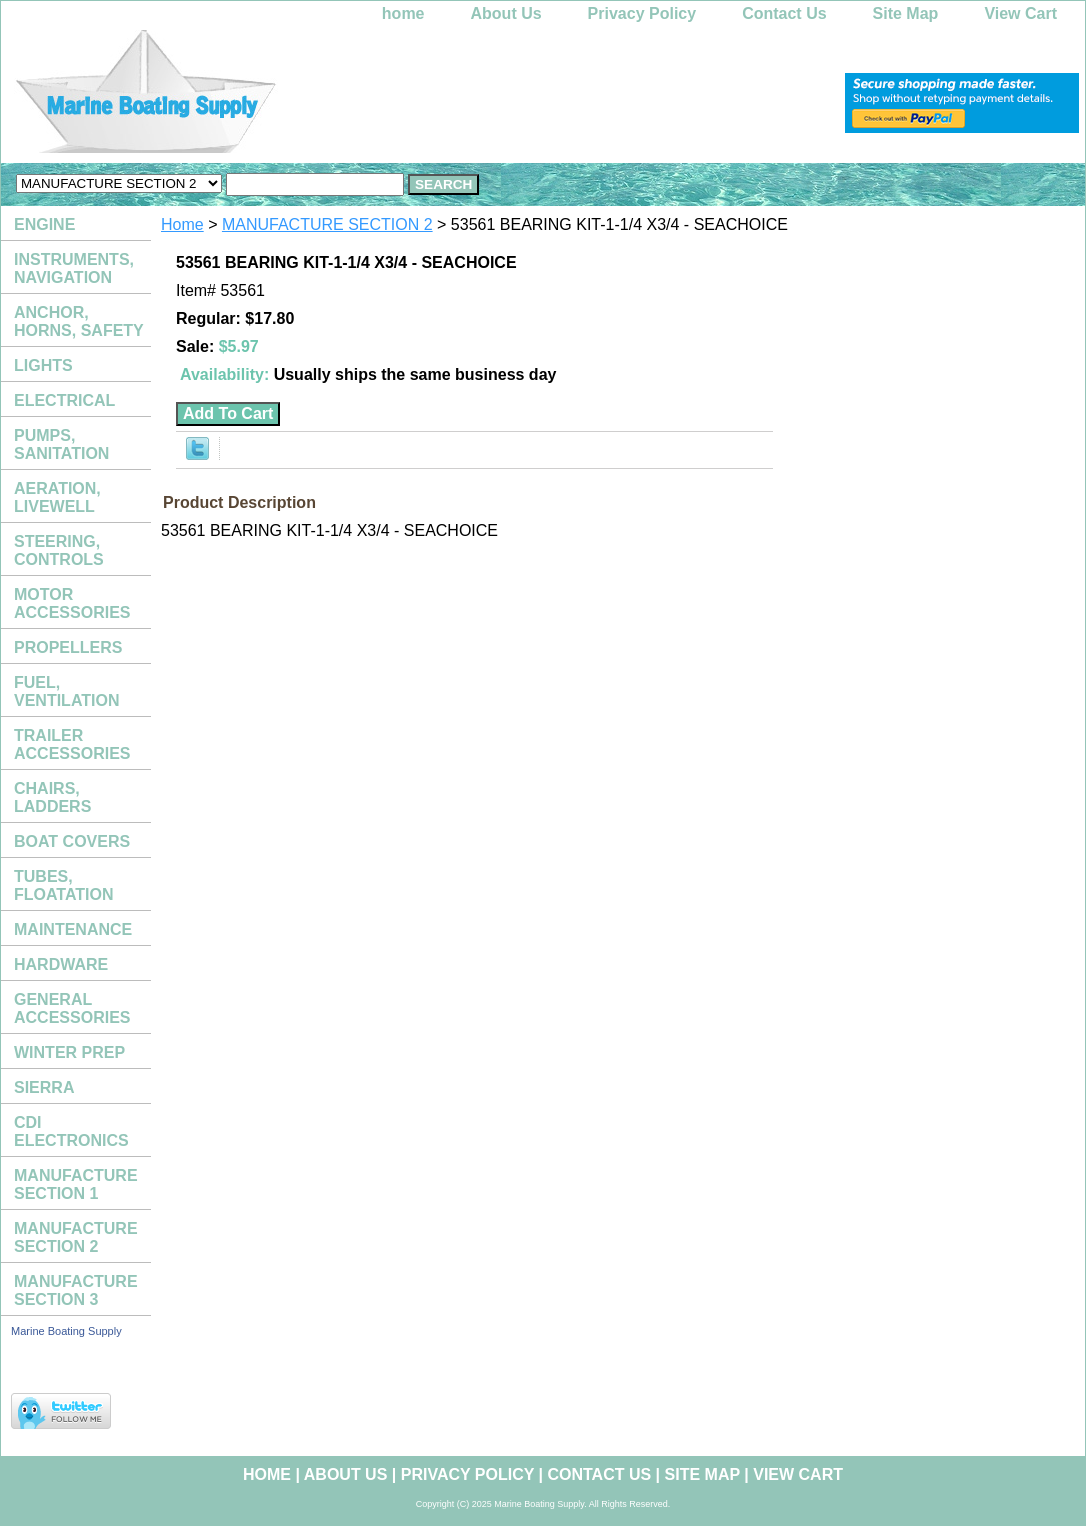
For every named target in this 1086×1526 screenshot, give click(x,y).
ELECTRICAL (64, 400)
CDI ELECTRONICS (71, 1131)
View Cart (1020, 13)
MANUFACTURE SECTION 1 (76, 1184)
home (403, 13)
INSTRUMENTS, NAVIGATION (74, 268)
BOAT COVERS (72, 841)
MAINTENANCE (73, 929)
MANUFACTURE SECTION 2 (327, 224)
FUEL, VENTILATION (66, 691)
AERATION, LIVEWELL (57, 497)
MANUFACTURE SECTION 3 (76, 1290)
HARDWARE (61, 964)
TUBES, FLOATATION (64, 885)
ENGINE (44, 224)
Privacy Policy (642, 13)
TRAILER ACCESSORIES (72, 744)
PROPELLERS (68, 647)
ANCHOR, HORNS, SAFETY (79, 321)
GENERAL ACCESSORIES (72, 1008)
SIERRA (44, 1087)
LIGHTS (43, 365)
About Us (506, 13)
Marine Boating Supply (66, 1331)
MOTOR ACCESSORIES (72, 603)
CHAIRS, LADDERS (52, 797)
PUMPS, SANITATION (61, 444)
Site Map (906, 13)
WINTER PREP (69, 1052)
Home (182, 224)
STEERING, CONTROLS (59, 550)
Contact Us (784, 13)
